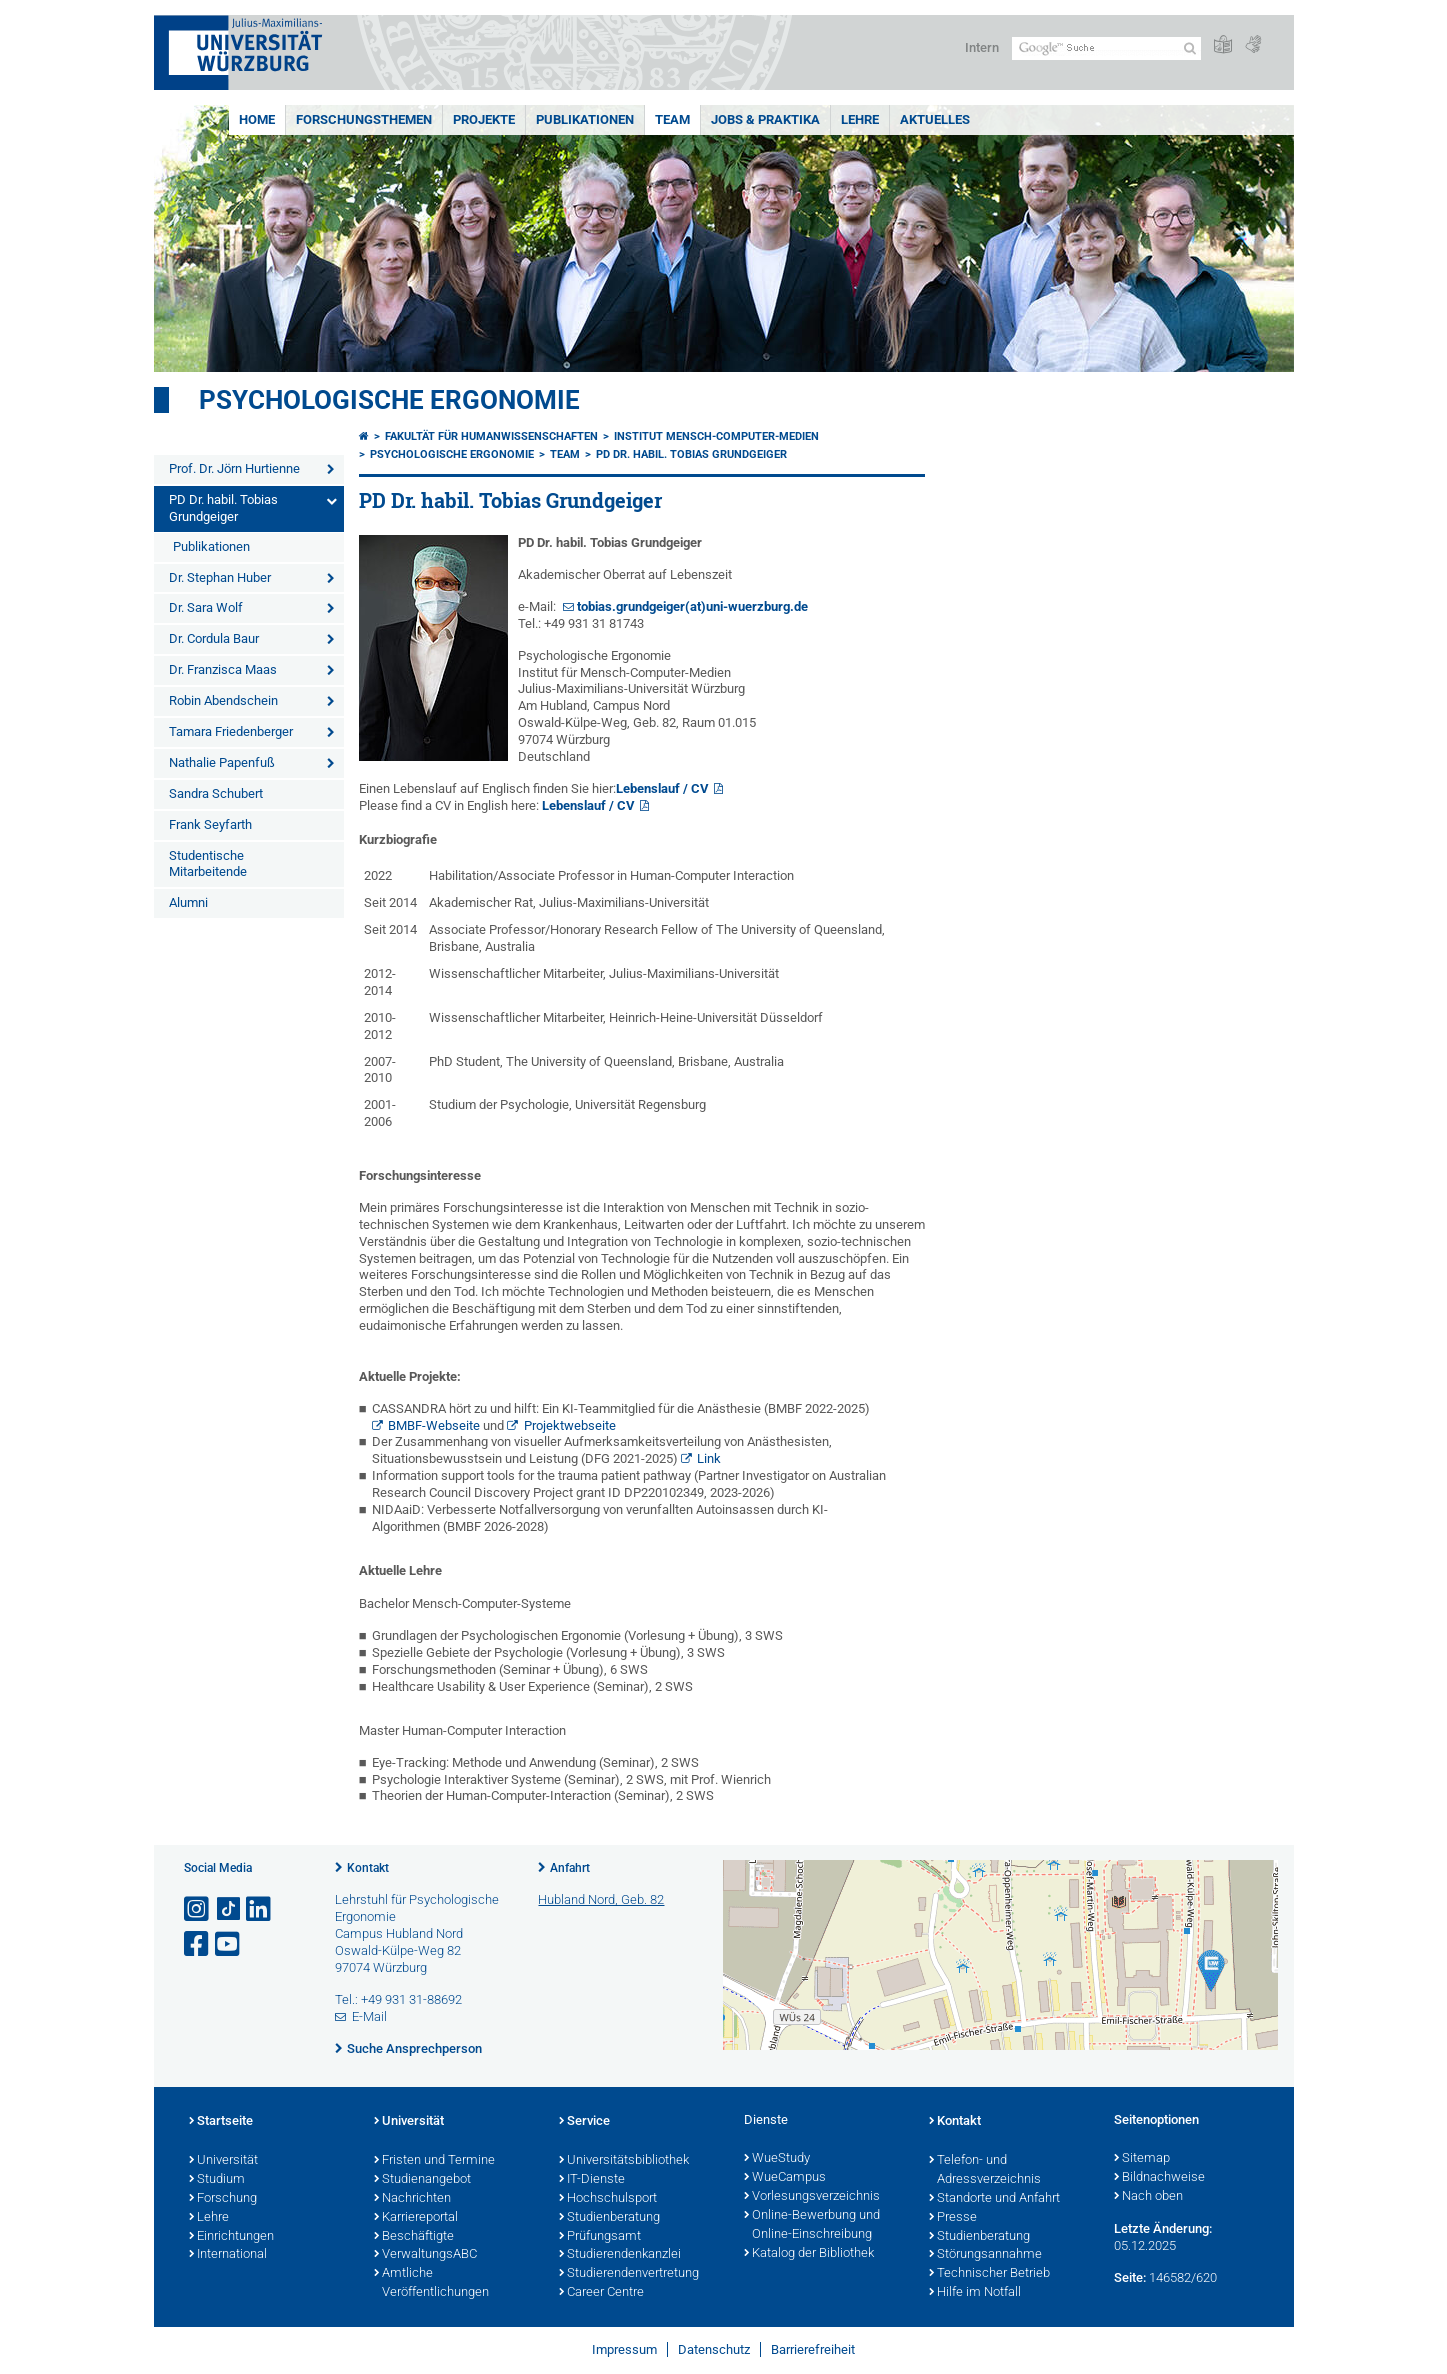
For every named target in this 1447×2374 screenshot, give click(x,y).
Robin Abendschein (223, 700)
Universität (223, 2161)
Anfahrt (570, 1868)
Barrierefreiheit (813, 2349)
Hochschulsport (608, 2199)
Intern (982, 47)
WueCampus (785, 2178)
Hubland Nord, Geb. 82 (601, 1899)
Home (257, 119)
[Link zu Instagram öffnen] (198, 1909)
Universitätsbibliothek (624, 2161)
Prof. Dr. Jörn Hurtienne (234, 468)
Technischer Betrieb (989, 2274)
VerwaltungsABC (425, 2255)
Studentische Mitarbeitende (208, 864)
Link (709, 1458)
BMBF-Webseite (434, 1425)
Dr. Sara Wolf (206, 607)
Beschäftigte (414, 2237)
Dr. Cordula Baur (214, 638)
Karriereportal (416, 2218)
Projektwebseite (570, 1425)
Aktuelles (935, 119)
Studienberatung (609, 2218)
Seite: (1130, 2277)
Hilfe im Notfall (975, 2293)
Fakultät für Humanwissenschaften (491, 436)
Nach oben (1148, 2197)
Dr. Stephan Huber (220, 577)
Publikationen (585, 119)
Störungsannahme (985, 2255)
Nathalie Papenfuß (222, 762)
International (228, 2255)
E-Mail (369, 2016)
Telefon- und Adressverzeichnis (985, 2170)
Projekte (484, 119)
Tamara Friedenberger (231, 731)
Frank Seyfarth (210, 824)
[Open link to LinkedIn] (260, 1909)
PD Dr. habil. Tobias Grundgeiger (223, 508)
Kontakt (368, 1868)
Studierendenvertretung (629, 2274)
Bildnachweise (1159, 2178)
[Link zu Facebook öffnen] (198, 1944)
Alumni (188, 902)
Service (584, 2122)
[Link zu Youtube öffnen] (229, 1944)
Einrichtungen (231, 2237)
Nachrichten (412, 2199)
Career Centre (601, 2293)
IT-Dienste (592, 2180)
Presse (953, 2218)
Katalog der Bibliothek (809, 2254)
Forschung (223, 2199)
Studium (217, 2180)
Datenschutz (714, 2349)
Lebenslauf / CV (662, 788)
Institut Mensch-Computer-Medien (716, 436)
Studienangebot (422, 2180)
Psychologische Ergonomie (389, 400)
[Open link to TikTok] (229, 1909)
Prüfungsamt (600, 2237)
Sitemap (1142, 2159)
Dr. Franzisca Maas (223, 669)
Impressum (624, 2349)
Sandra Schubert (216, 793)
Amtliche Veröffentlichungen (431, 2283)
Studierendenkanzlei (620, 2255)
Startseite (221, 2122)
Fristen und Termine (434, 2161)
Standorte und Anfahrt (994, 2199)
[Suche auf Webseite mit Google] (1106, 48)
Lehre (860, 119)
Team (672, 119)
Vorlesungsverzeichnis (812, 2197)
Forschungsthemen (364, 119)
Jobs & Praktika (765, 119)
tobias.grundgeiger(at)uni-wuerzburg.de (692, 606)
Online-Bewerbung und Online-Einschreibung (812, 2225)
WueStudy (777, 2159)
